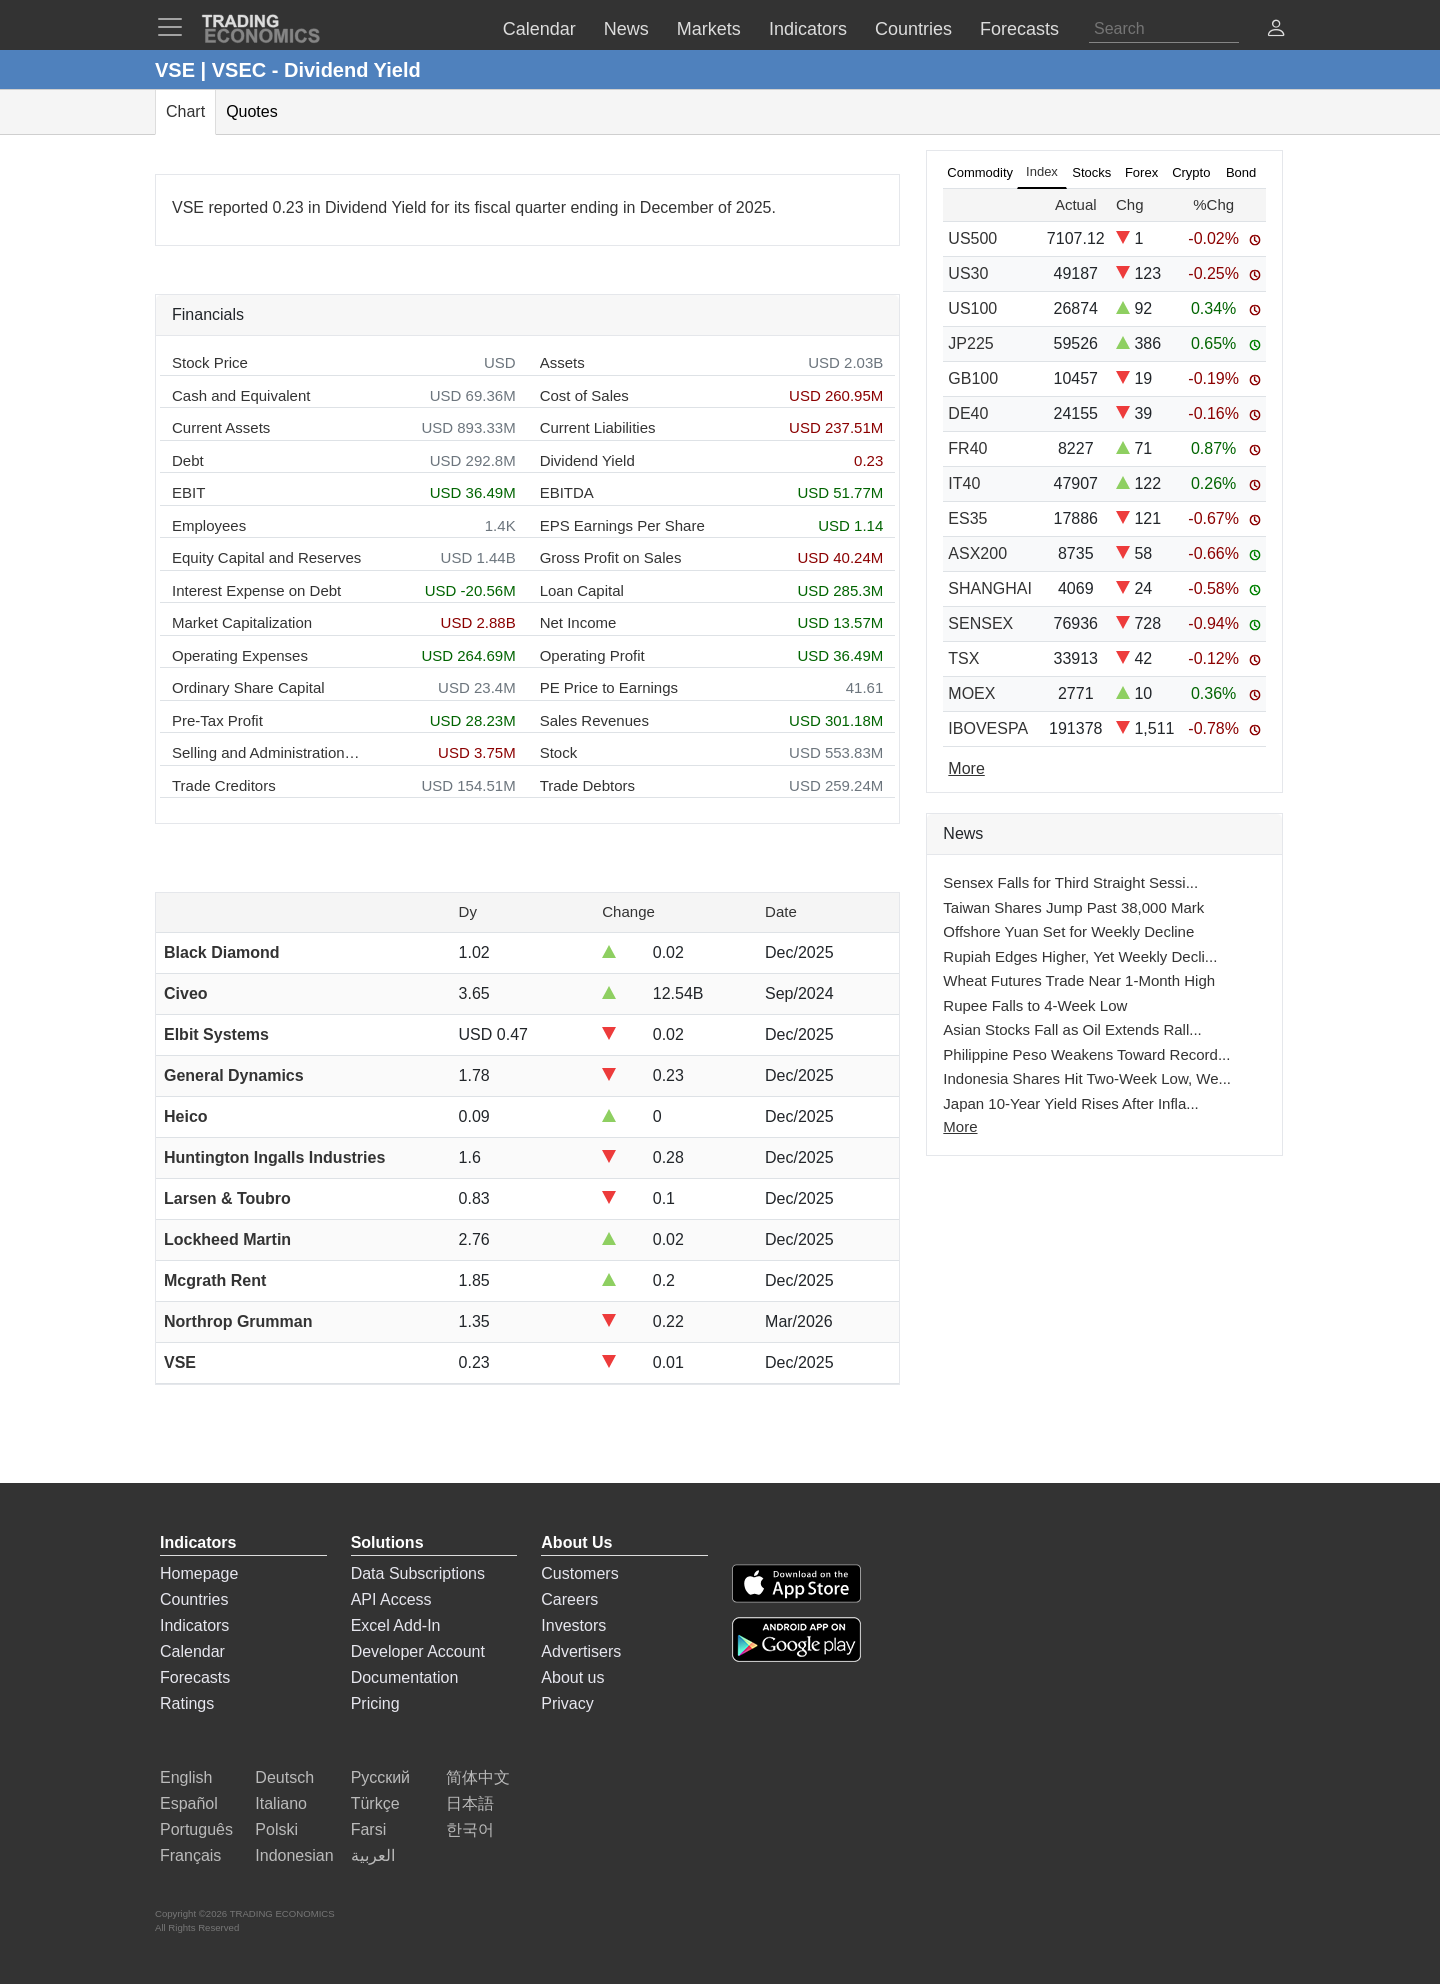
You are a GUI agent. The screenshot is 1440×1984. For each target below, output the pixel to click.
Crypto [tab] (1191, 172)
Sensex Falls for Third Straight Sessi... (1070, 882)
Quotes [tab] (252, 111)
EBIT (188, 492)
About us (572, 1677)
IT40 (964, 483)
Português (196, 1829)
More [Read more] (966, 768)
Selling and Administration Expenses (267, 752)
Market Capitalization (242, 622)
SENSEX (980, 623)
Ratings (187, 1703)
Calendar (192, 1651)
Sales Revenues (594, 720)
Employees (209, 525)
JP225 (970, 343)
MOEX (971, 693)
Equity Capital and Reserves (266, 557)
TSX (963, 658)
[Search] (1164, 29)
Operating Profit (592, 655)
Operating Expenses (240, 655)
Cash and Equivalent (241, 395)
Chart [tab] (185, 111)
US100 (972, 308)
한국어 (470, 1829)
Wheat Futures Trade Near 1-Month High (1079, 980)
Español (189, 1803)
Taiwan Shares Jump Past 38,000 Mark (1073, 907)
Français (190, 1855)
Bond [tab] (1241, 172)
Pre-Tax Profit (217, 720)
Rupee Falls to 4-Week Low (1035, 1005)
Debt (188, 460)
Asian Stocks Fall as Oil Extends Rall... (1072, 1029)
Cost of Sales (584, 395)
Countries (194, 1599)
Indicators (194, 1625)
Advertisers (581, 1651)
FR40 (967, 448)
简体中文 (478, 1777)
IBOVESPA (988, 728)
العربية (373, 1855)
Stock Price (210, 362)
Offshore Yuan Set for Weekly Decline (1068, 931)
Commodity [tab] (980, 172)
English (186, 1777)
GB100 (973, 378)
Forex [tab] (1141, 172)
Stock (559, 752)
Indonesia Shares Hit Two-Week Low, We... (1087, 1078)
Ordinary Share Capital (248, 687)
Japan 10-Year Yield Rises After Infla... (1070, 1103)
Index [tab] (1042, 171)
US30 (968, 273)
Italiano (281, 1803)
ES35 (967, 518)
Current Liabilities (598, 427)
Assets (562, 362)
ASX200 (977, 553)
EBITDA (567, 492)
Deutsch (284, 1777)
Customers (579, 1573)
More (960, 1126)
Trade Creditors (224, 785)
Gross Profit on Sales (611, 557)
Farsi (369, 1829)
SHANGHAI (990, 588)
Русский (380, 1777)
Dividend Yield (587, 460)
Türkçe (375, 1803)
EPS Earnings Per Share (622, 525)
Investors (573, 1625)
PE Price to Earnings (609, 687)
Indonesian (294, 1855)
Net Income (578, 622)
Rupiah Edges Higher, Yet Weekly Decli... (1080, 956)
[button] (1276, 30)
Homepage (199, 1573)
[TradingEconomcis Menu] (176, 27)
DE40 (968, 413)
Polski (276, 1829)
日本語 (470, 1803)
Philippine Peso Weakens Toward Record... (1086, 1054)
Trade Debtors (587, 785)
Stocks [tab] (1091, 172)
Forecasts (195, 1677)
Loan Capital (582, 590)
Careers (569, 1599)
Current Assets (221, 427)
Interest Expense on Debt (256, 590)
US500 (972, 238)
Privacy (567, 1703)
